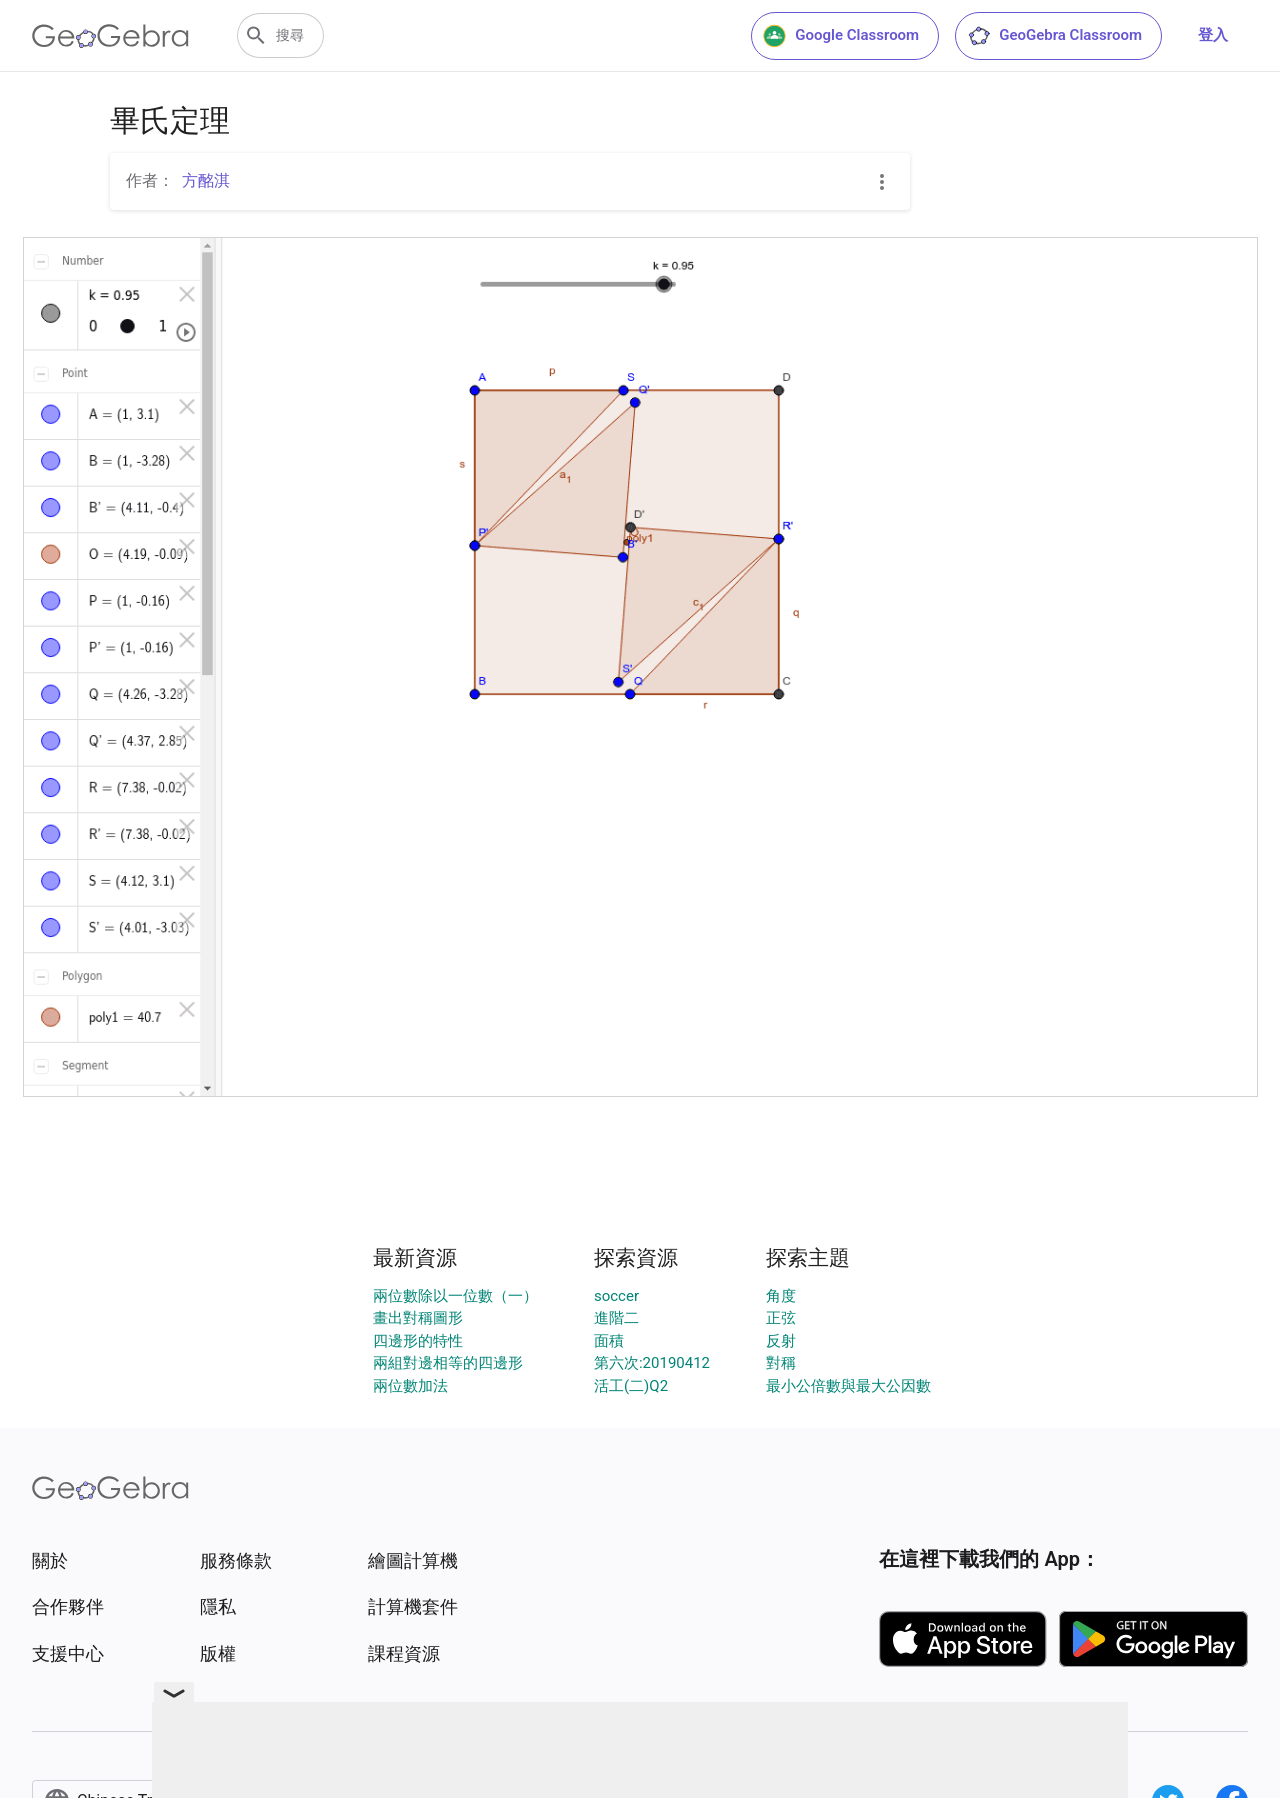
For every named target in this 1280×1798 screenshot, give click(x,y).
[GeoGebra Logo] (110, 36)
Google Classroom (841, 36)
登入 (1213, 35)
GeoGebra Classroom (1054, 36)
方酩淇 (206, 180)
